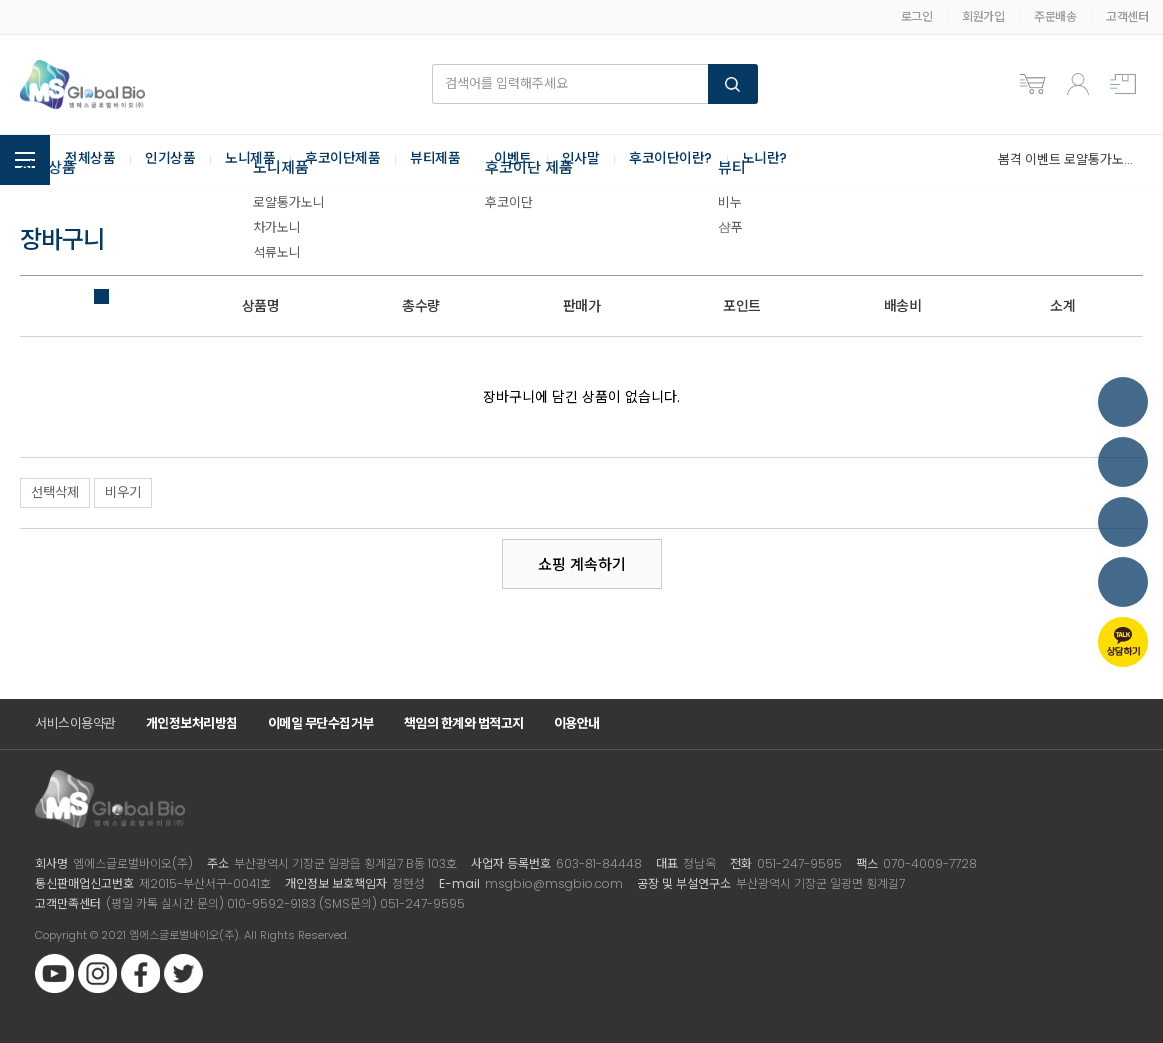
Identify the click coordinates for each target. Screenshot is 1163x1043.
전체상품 (90, 160)
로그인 (917, 16)
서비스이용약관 (75, 723)
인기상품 (170, 160)
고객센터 (1127, 16)
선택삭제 (55, 492)
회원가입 (983, 16)
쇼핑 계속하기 (582, 564)
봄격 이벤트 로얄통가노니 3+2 (1065, 159)
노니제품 (250, 160)
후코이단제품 (342, 160)
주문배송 (1055, 16)
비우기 (123, 492)
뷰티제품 (435, 160)
